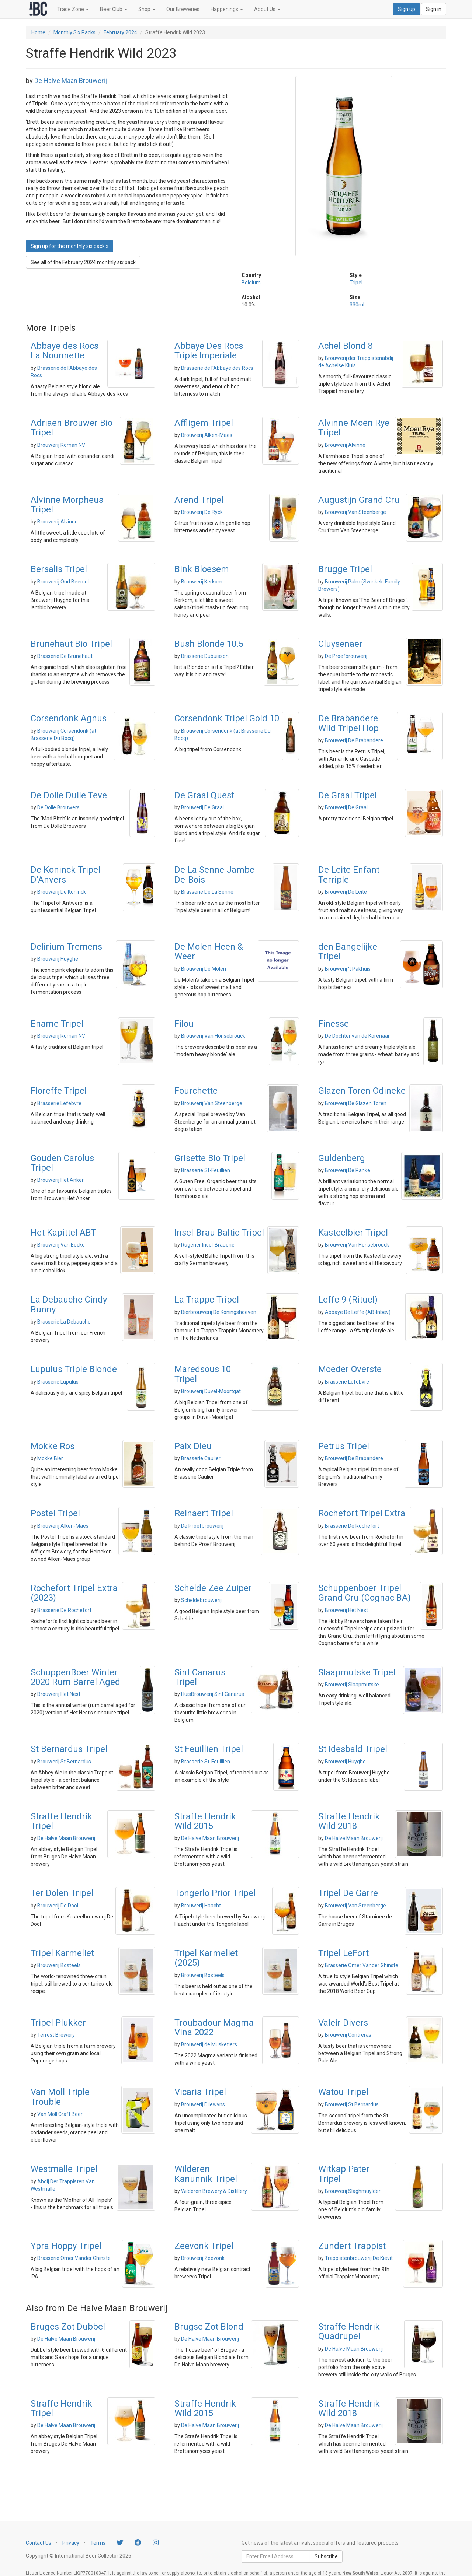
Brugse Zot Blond (208, 2326)
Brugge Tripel (345, 569)
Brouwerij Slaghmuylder (353, 2191)
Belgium (251, 282)
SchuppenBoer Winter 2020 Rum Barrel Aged (75, 1677)
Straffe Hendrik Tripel (61, 1821)
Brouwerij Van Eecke (61, 1245)
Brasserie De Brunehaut (65, 656)
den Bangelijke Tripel (347, 951)
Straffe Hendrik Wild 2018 (349, 1821)
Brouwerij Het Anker (60, 1180)
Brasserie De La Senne (207, 892)
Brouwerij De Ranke (347, 1170)
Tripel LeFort (343, 1953)
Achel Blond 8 (345, 346)
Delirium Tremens (66, 947)
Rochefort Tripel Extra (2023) (74, 1593)
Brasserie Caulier (201, 1458)
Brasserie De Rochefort (352, 1526)
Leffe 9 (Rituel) (348, 1299)
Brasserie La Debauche (64, 1322)
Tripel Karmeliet (62, 1953)
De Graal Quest (204, 795)
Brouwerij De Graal (202, 807)
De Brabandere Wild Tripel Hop (348, 723)
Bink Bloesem (201, 569)
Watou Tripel (343, 2092)
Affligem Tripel (203, 423)
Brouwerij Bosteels (59, 1965)
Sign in (433, 9)
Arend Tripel (198, 500)
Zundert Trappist (352, 2246)
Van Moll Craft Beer (60, 2114)
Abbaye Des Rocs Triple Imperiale (208, 351)
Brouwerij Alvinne (345, 445)
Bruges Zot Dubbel (68, 2326)
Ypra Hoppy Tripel (66, 2246)
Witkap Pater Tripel (343, 2174)
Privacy (70, 2543)
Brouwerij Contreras (348, 2035)
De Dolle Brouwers (58, 807)
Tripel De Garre (348, 1893)
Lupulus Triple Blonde (74, 1369)
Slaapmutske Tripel (356, 1672)
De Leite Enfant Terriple (348, 874)
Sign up (406, 9)
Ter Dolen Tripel (62, 1893)
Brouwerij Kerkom (201, 582)
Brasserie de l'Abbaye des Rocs (217, 368)
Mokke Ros (52, 1446)
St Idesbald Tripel (352, 1749)
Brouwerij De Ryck (202, 512)
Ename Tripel (57, 1024)
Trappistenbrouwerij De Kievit (359, 2258)
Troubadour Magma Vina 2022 (214, 2027)
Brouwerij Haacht (201, 1906)
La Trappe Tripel (206, 1299)
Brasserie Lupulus (58, 1382)
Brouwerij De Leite (346, 892)
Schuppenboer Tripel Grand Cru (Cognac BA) (364, 1593)
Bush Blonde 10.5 (208, 644)
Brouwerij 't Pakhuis (348, 969)
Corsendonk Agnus (69, 718)
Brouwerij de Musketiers (209, 2044)
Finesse (333, 1024)
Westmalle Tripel (64, 2169)
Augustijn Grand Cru (358, 500)
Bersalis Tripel (59, 569)
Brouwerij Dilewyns (203, 2104)
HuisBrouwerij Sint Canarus (212, 1694)
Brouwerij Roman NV (61, 445)
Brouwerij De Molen (203, 969)
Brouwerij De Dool (57, 1906)
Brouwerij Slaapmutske (352, 1684)
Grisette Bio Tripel (209, 1158)
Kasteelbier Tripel (353, 1232)
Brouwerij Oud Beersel (63, 582)
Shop (146, 9)
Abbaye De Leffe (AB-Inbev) (358, 1312)
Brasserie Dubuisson (205, 656)
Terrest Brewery (56, 2035)
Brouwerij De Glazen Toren (355, 1103)
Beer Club (113, 9)
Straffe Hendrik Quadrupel (349, 2331)
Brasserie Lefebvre (59, 1103)
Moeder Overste (350, 1369)
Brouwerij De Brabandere (354, 740)
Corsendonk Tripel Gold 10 (226, 718)
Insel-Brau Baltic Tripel (219, 1232)
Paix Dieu (193, 1446)
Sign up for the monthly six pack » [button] (69, 246)
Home (38, 32)
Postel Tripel (55, 1513)
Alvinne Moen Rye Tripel (353, 428)
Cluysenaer (340, 644)
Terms (97, 2543)
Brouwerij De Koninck (61, 892)
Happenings (227, 9)
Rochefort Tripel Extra (361, 1513)
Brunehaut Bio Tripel (71, 644)
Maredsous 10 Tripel (202, 1374)
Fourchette (196, 1091)
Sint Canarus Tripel (199, 1677)
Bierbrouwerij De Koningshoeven (218, 1312)
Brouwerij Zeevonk (203, 2258)
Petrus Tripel (343, 1446)
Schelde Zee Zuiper (213, 1588)
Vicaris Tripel (200, 2092)
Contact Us (38, 2543)
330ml (357, 305)
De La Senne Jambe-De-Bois (215, 874)
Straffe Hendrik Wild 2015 (205, 1821)
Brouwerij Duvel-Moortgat (211, 1391)
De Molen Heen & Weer (208, 951)
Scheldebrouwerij (201, 1600)
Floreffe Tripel (59, 1091)
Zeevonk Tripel (203, 2246)
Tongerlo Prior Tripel (215, 1893)
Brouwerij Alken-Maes (206, 435)
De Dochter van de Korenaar (357, 1036)
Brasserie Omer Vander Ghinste (361, 1965)
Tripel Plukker (58, 2023)
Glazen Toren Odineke (362, 1091)
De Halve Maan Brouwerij (70, 80)
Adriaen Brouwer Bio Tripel (71, 428)
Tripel (356, 282)
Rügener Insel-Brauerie (208, 1245)
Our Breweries (182, 9)
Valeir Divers (343, 2023)
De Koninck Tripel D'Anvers (65, 874)
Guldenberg (341, 1158)
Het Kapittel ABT (63, 1232)
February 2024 (120, 32)
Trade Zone (73, 9)
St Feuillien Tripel (208, 1749)
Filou (184, 1024)
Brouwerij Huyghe (57, 959)
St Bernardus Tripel (69, 1749)
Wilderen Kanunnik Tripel (205, 2174)
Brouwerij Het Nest (346, 1610)
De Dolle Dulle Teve (69, 795)
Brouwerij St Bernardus (64, 1761)
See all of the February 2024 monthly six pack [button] (83, 262)
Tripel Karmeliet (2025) (206, 1958)
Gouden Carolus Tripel (62, 1163)
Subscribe (326, 2556)
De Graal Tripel (347, 795)
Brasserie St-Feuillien (205, 1170)
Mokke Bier (50, 1458)
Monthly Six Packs (74, 32)
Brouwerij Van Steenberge (355, 512)
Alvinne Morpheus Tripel (67, 505)
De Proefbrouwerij (346, 656)
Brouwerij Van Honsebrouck (213, 1036)
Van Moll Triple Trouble (60, 2097)
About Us (267, 9)
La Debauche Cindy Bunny (69, 1304)
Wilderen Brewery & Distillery (214, 2191)
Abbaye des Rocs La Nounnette (64, 351)
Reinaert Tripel (203, 1513)
